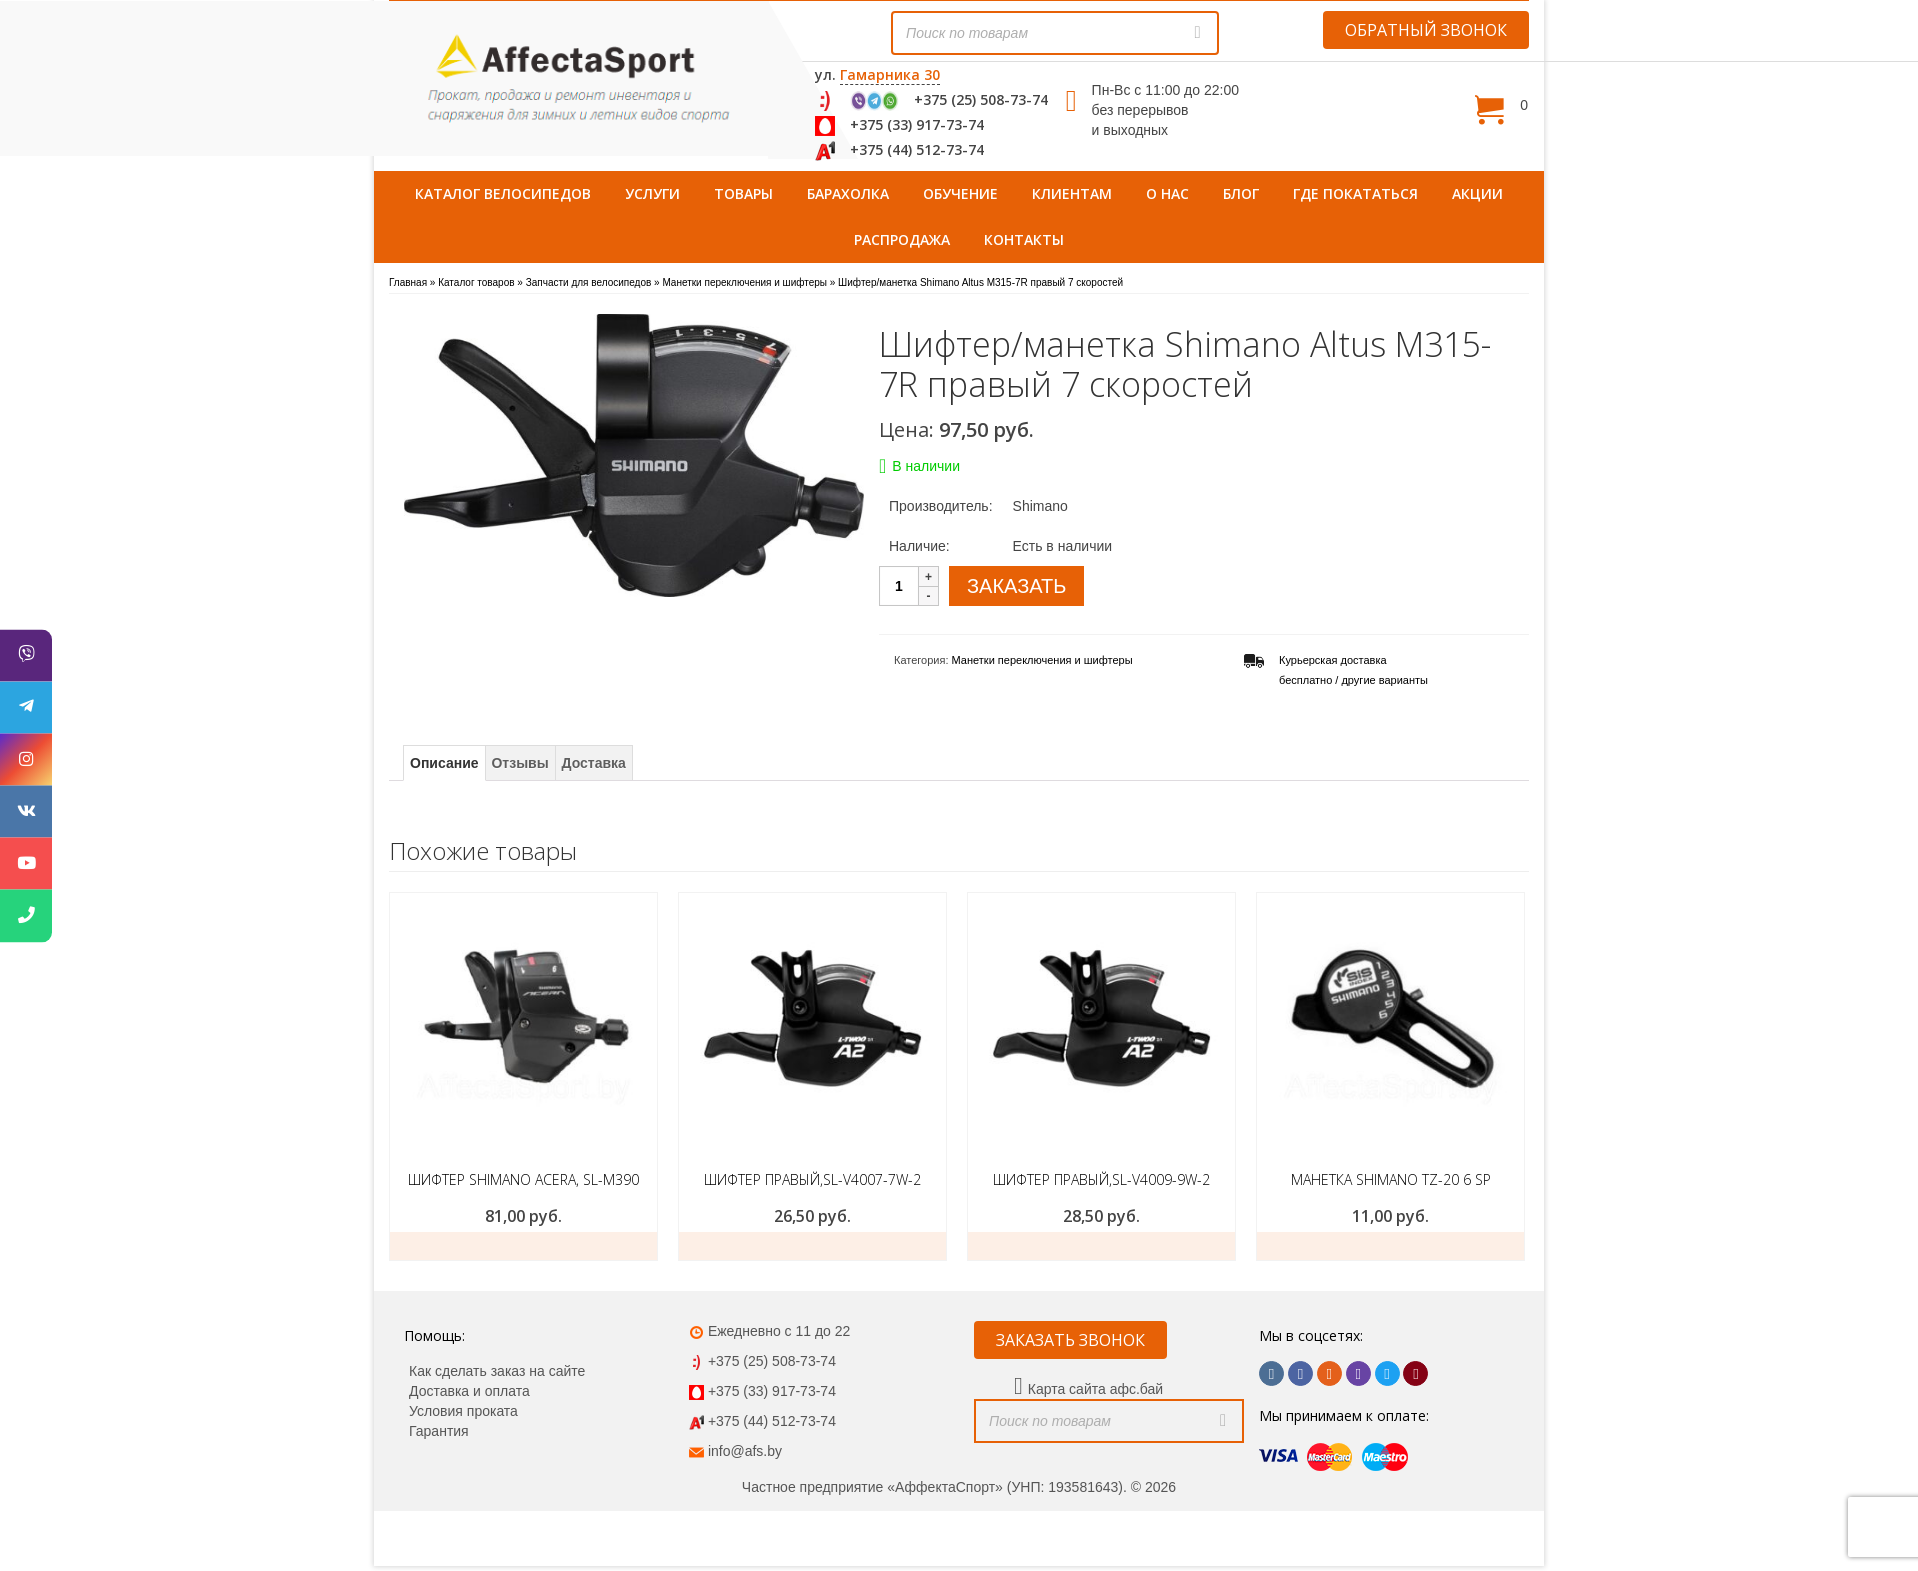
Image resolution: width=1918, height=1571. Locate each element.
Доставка (594, 763)
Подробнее (1391, 1246)
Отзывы (519, 763)
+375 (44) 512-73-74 (917, 149)
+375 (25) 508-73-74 (981, 99)
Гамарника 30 (890, 74)
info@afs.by (745, 1451)
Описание (444, 763)
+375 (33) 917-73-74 (917, 124)
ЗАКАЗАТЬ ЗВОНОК (1070, 1340)
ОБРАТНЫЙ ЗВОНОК (1426, 30)
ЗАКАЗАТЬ (1016, 586)
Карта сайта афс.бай (1095, 1389)
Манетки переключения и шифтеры (1042, 660)
